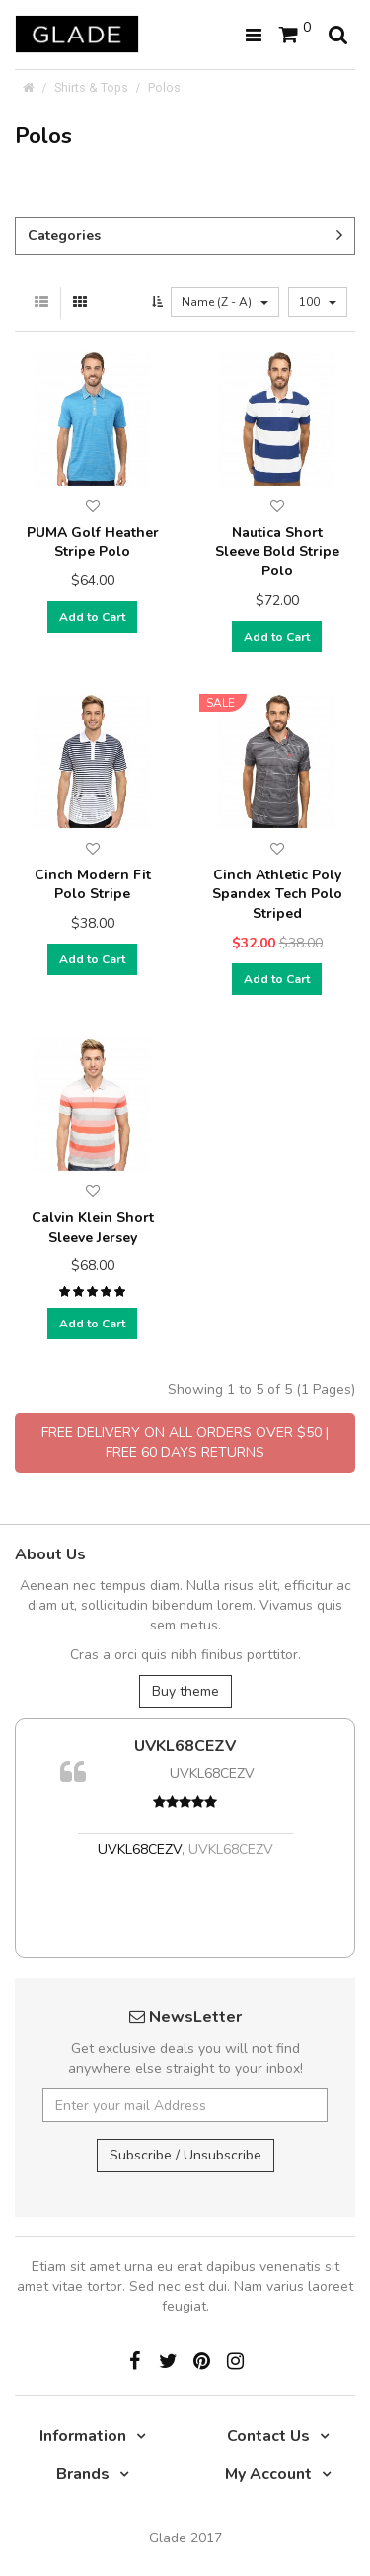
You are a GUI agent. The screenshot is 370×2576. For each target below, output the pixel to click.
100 (317, 302)
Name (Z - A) (225, 302)
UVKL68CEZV (185, 1746)
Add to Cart (92, 617)
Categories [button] (185, 235)
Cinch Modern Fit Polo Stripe (93, 885)
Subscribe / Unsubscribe (185, 2155)
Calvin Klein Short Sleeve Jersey (93, 1227)
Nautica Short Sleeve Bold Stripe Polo (277, 551)
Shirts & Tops (91, 87)
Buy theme (185, 1691)
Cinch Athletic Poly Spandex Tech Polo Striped (277, 894)
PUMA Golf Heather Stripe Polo (93, 542)
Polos (164, 87)
